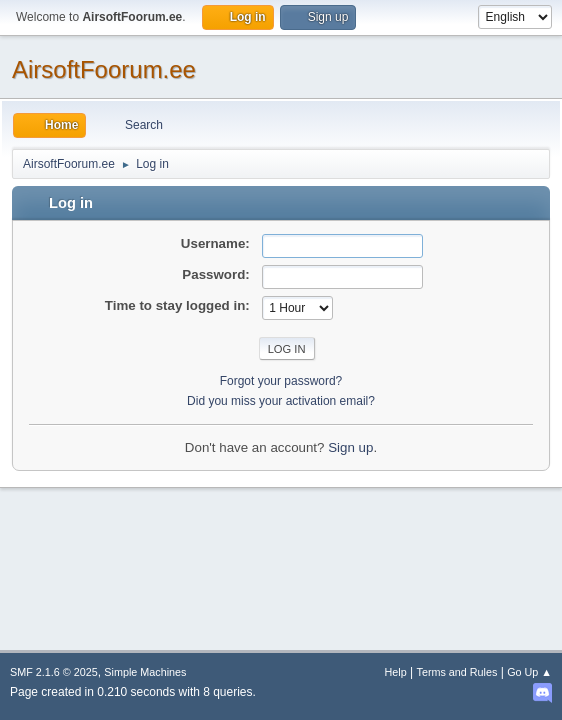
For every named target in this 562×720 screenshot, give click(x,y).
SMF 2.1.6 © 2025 (54, 672)
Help (396, 672)
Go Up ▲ (529, 672)
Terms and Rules (457, 672)
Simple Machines (145, 672)
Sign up (350, 447)
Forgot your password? (281, 381)
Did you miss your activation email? (281, 401)
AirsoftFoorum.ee (104, 69)
